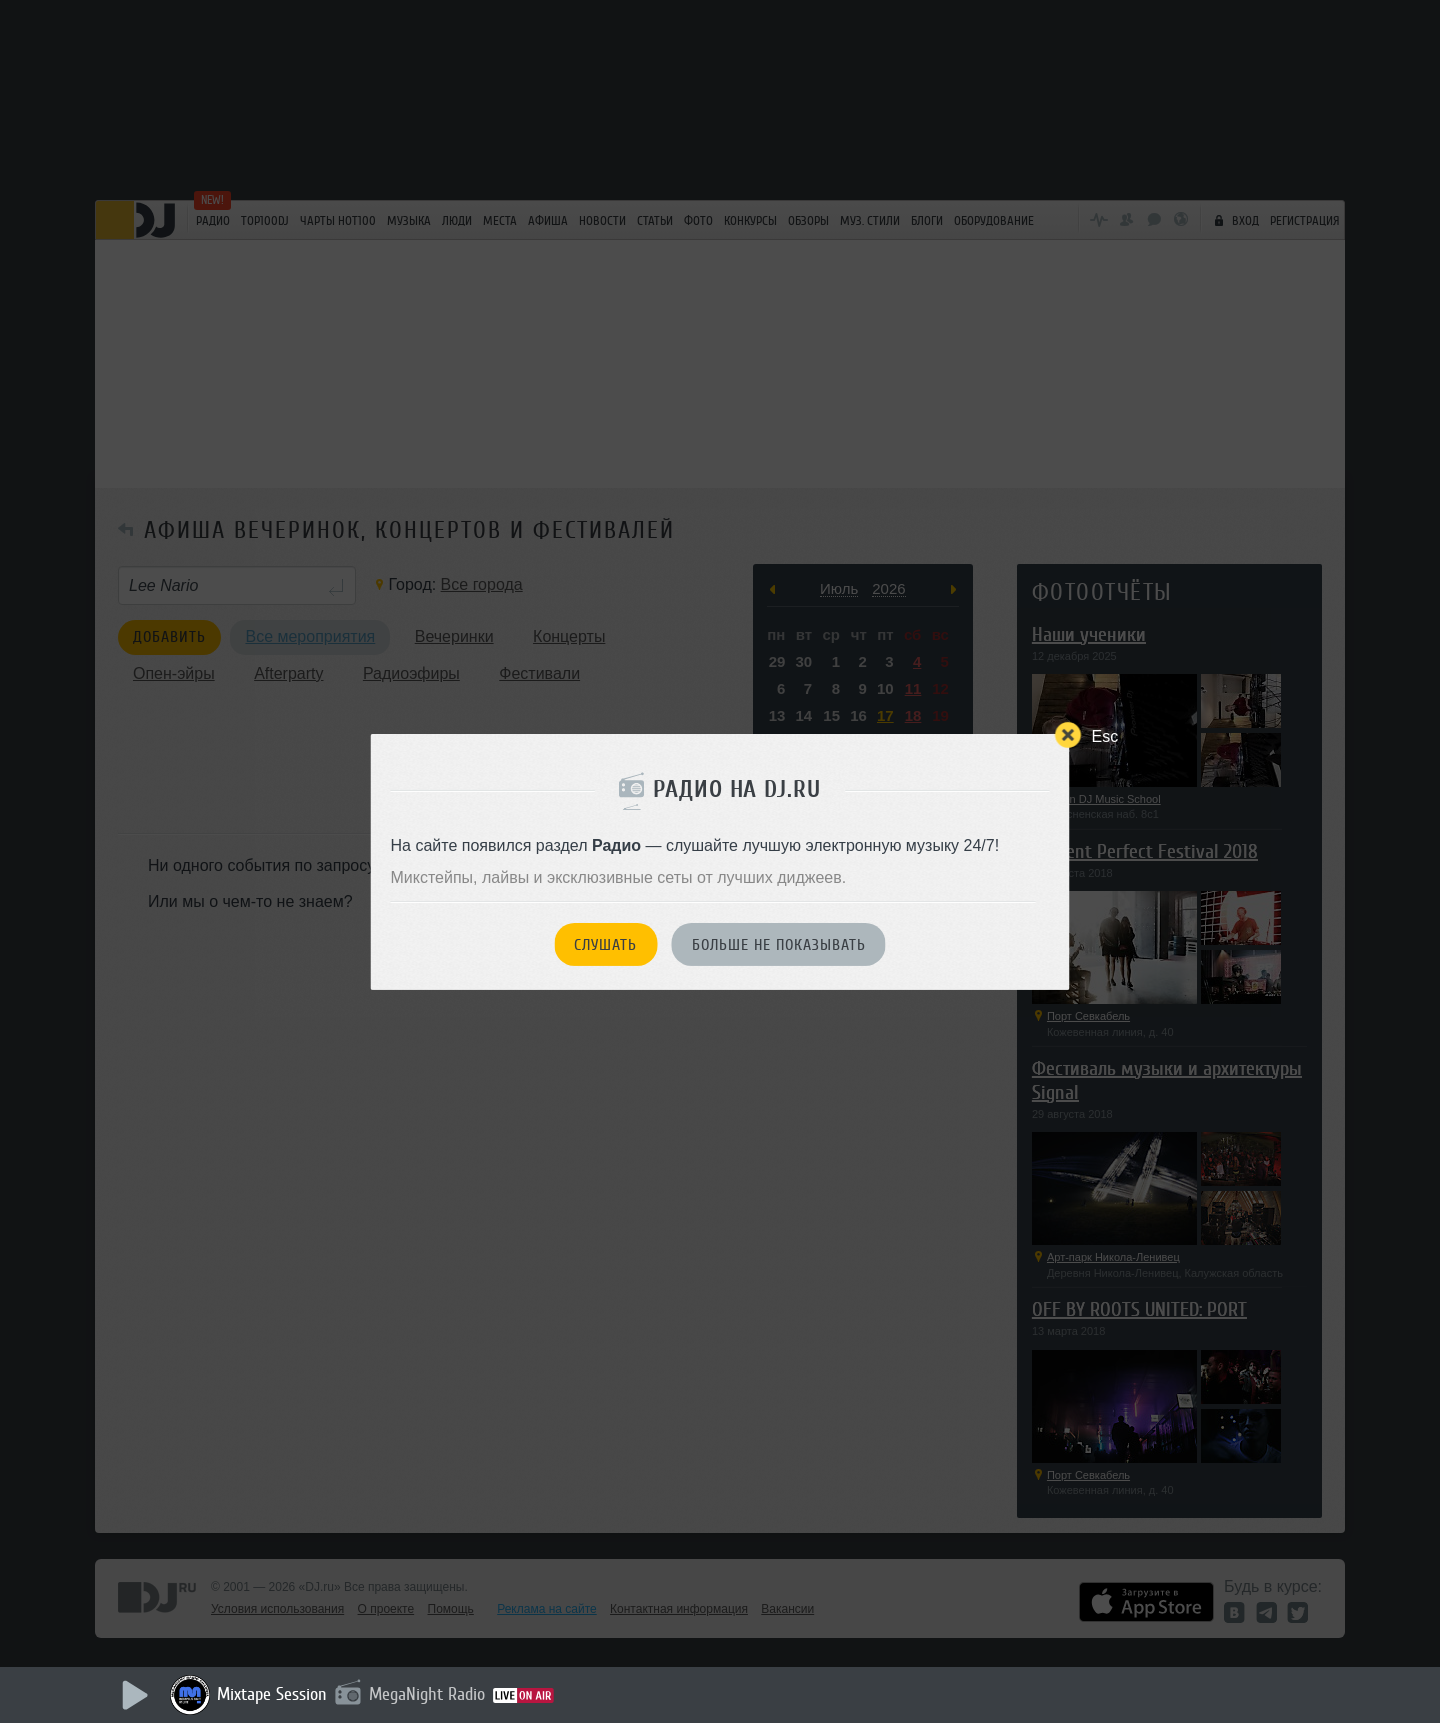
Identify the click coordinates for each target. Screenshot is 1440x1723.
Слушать (605, 945)
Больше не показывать (779, 945)
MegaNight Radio (427, 1694)
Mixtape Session (272, 1694)
